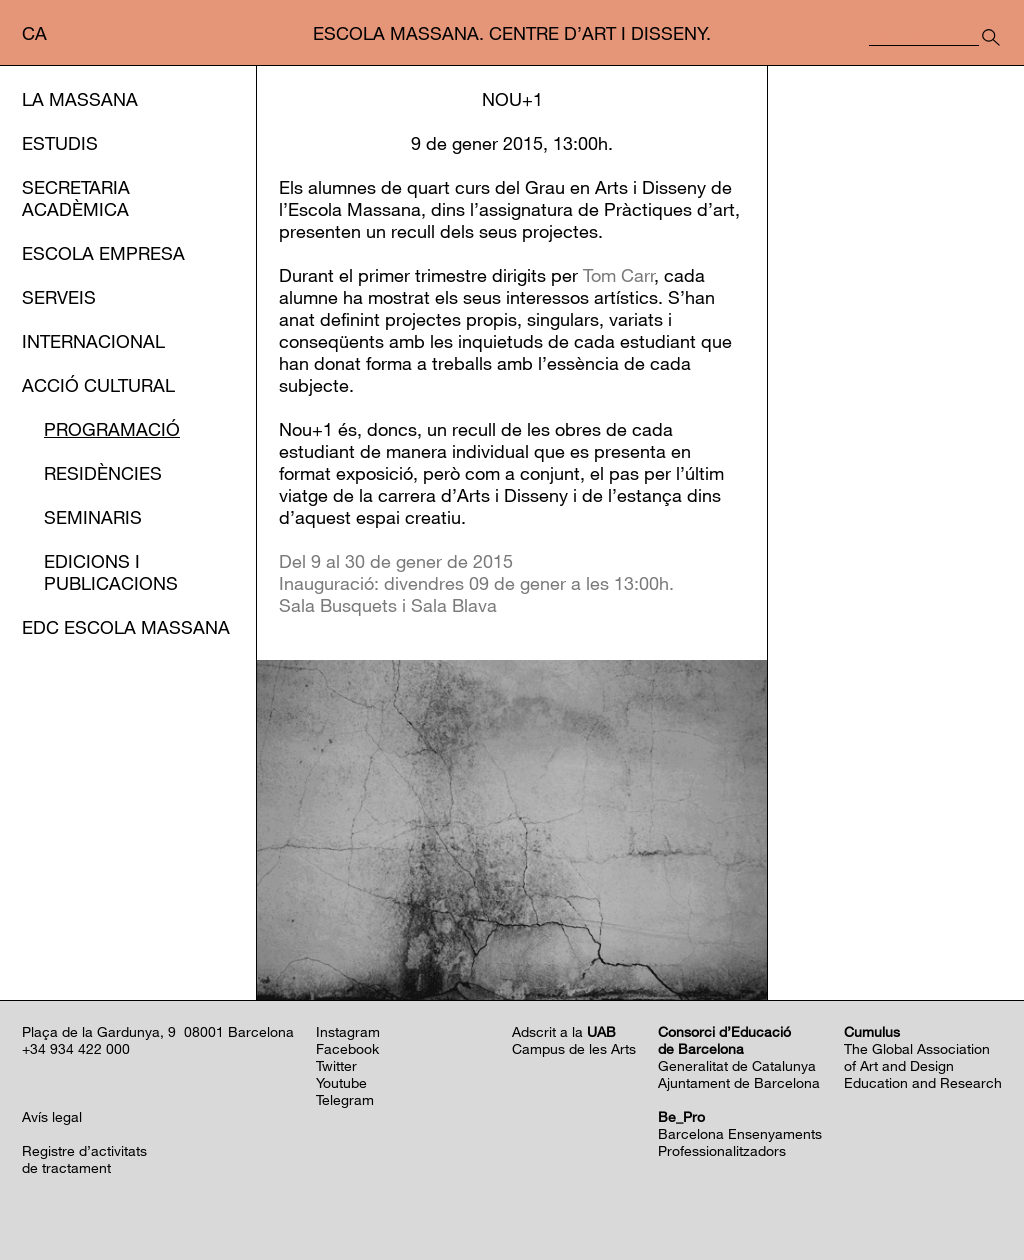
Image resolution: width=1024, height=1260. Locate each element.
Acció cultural (98, 385)
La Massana (80, 99)
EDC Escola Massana (126, 627)
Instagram (348, 1031)
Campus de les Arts (574, 1048)
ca (34, 33)
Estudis (60, 143)
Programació (112, 429)
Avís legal (52, 1116)
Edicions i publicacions (111, 572)
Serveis (59, 297)
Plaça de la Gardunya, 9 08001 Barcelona (158, 1031)
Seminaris (93, 517)
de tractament (66, 1167)
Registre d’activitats (84, 1150)
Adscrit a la (564, 1031)
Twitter (336, 1065)
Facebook (347, 1048)
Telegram (345, 1099)
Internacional (93, 341)
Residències (103, 473)
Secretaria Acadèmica (76, 198)
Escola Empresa (103, 253)
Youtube (341, 1082)
